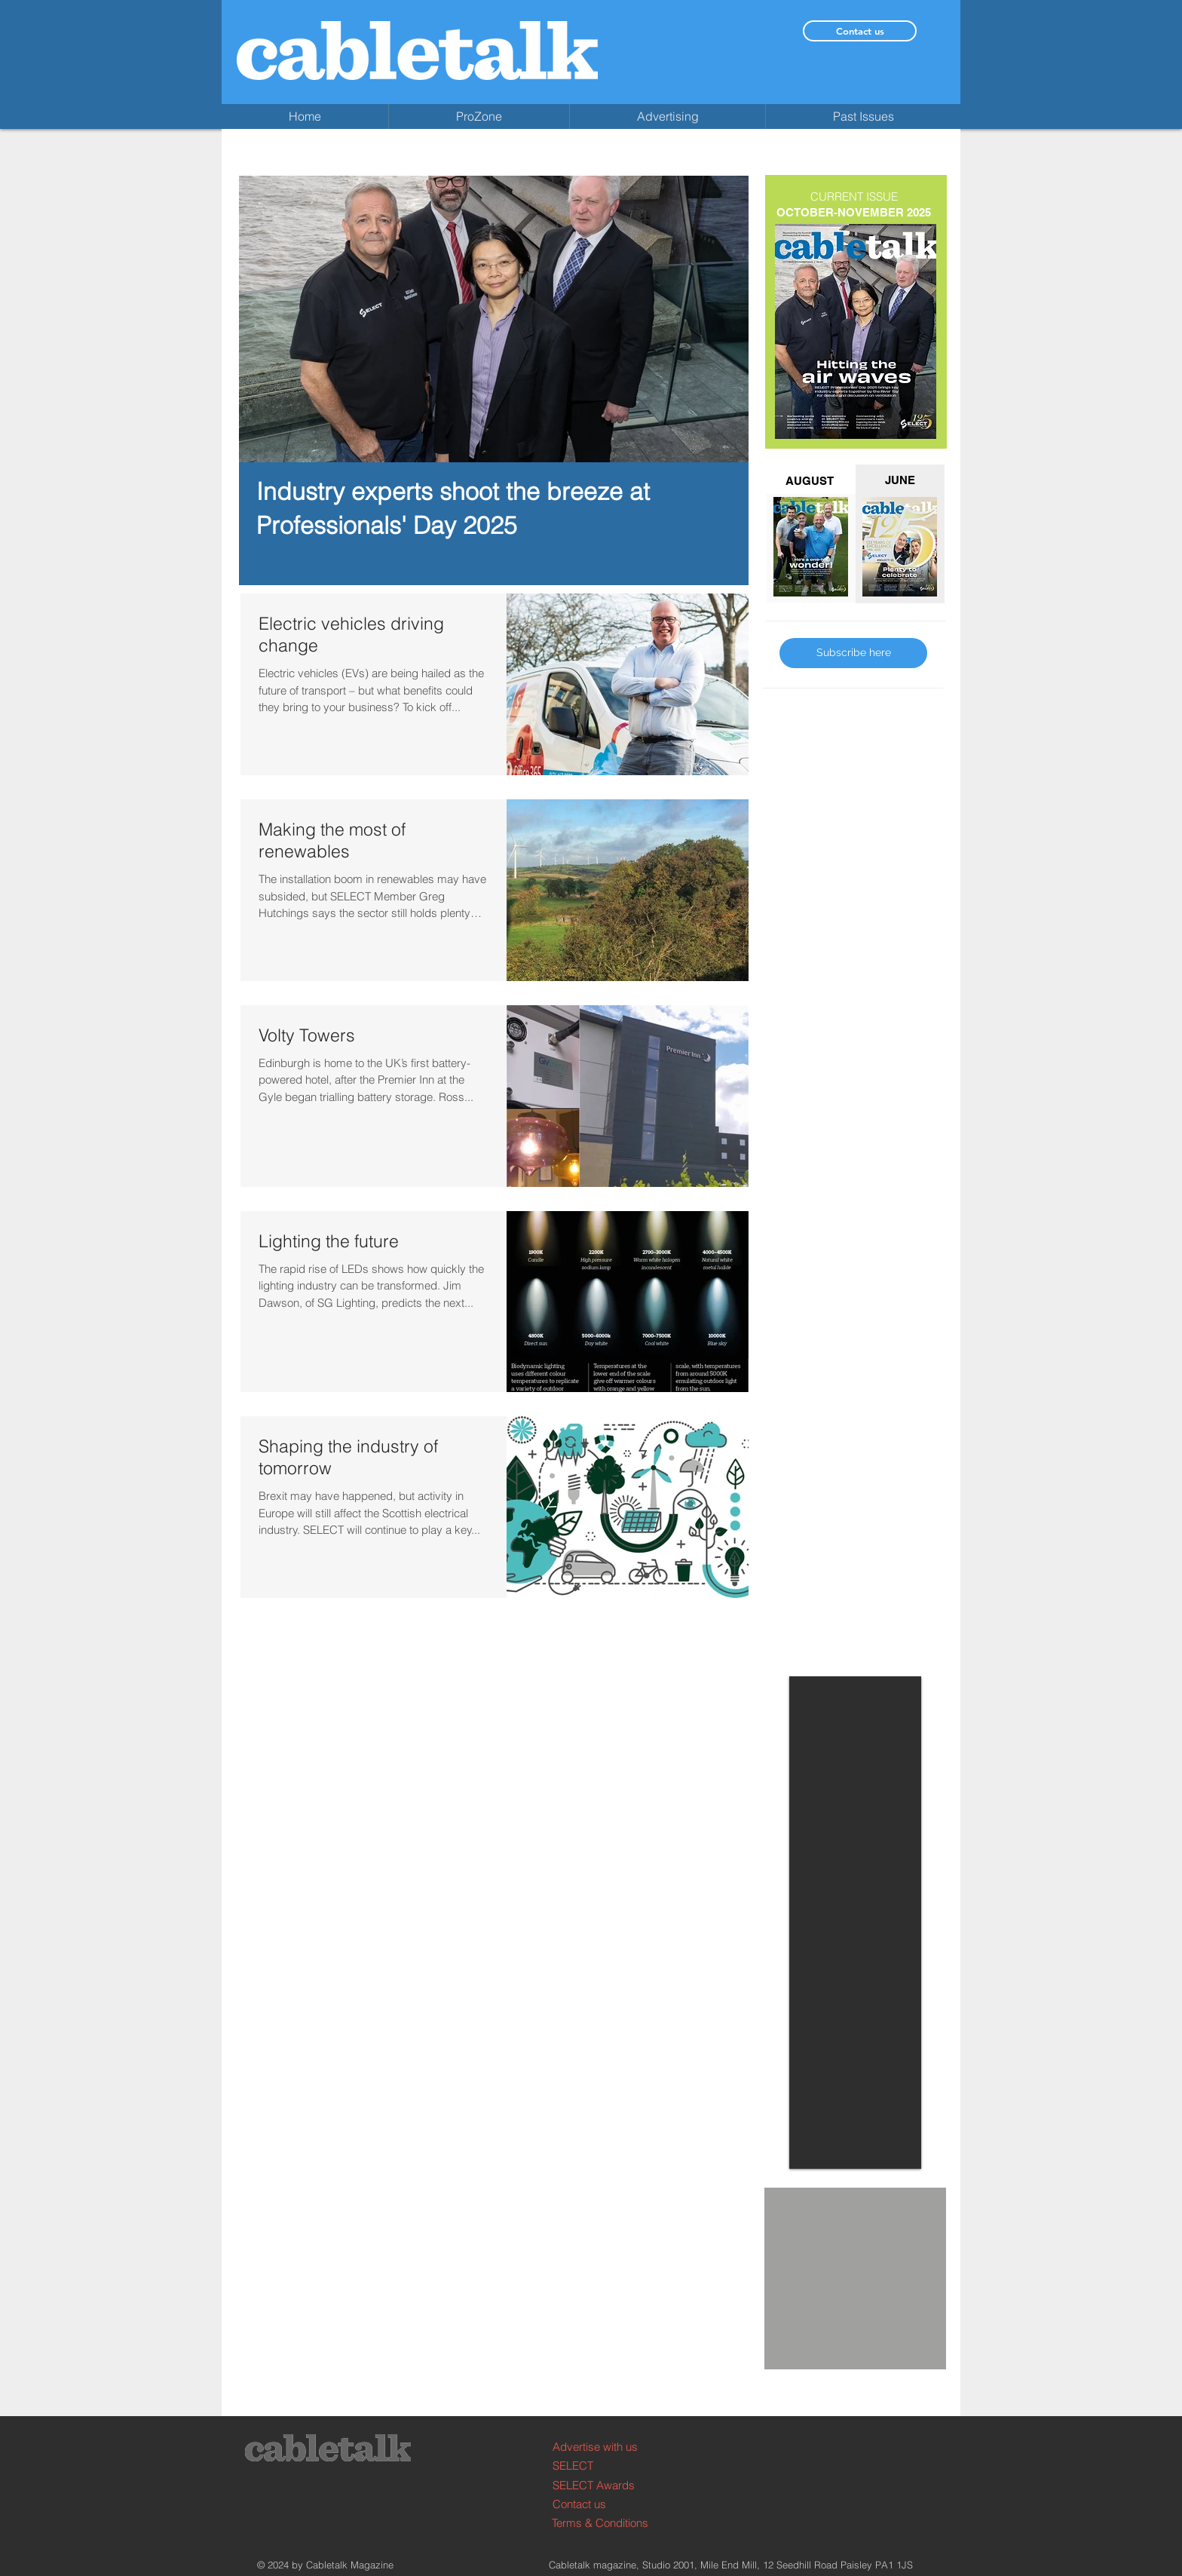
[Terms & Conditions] (609, 2523)
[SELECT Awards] (609, 2485)
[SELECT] (609, 2465)
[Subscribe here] (853, 653)
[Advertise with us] (609, 2447)
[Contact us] (860, 30)
